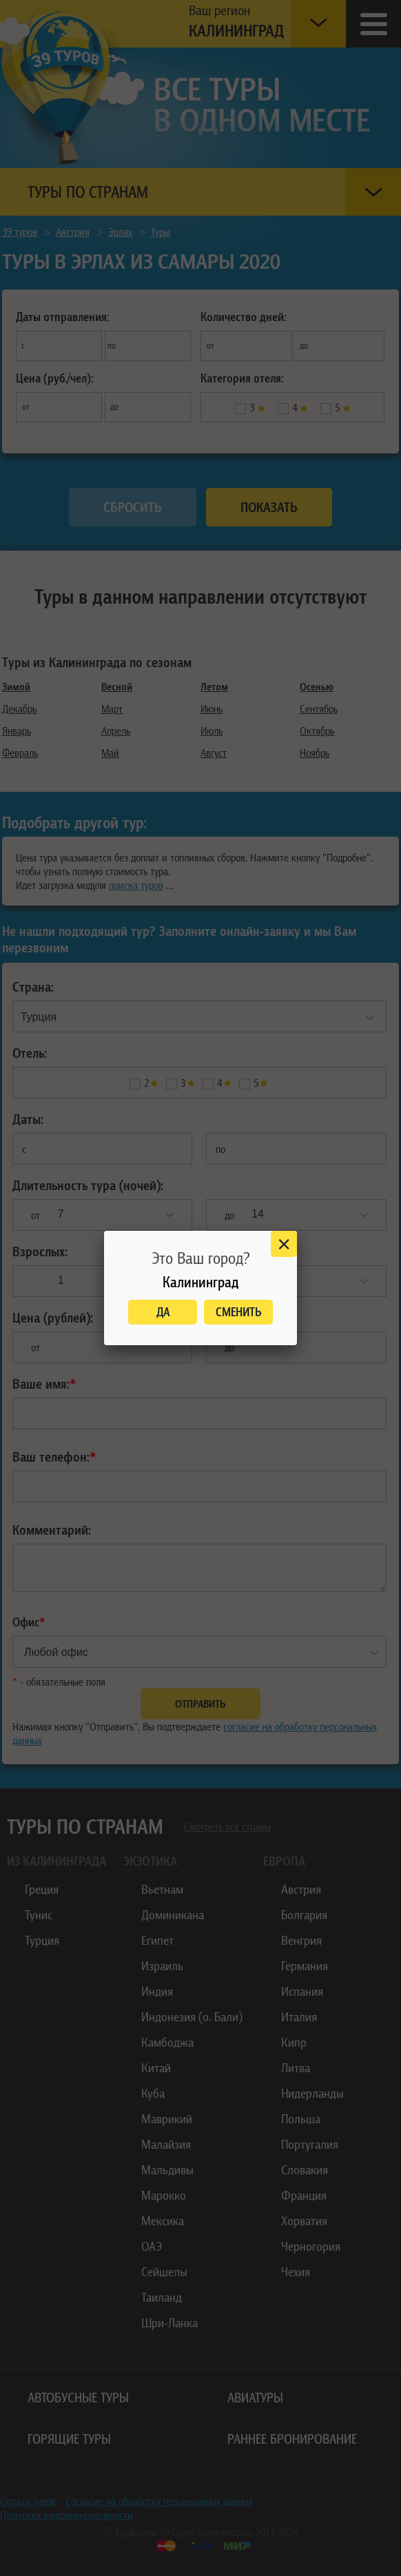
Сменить (239, 1312)
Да (162, 1312)
